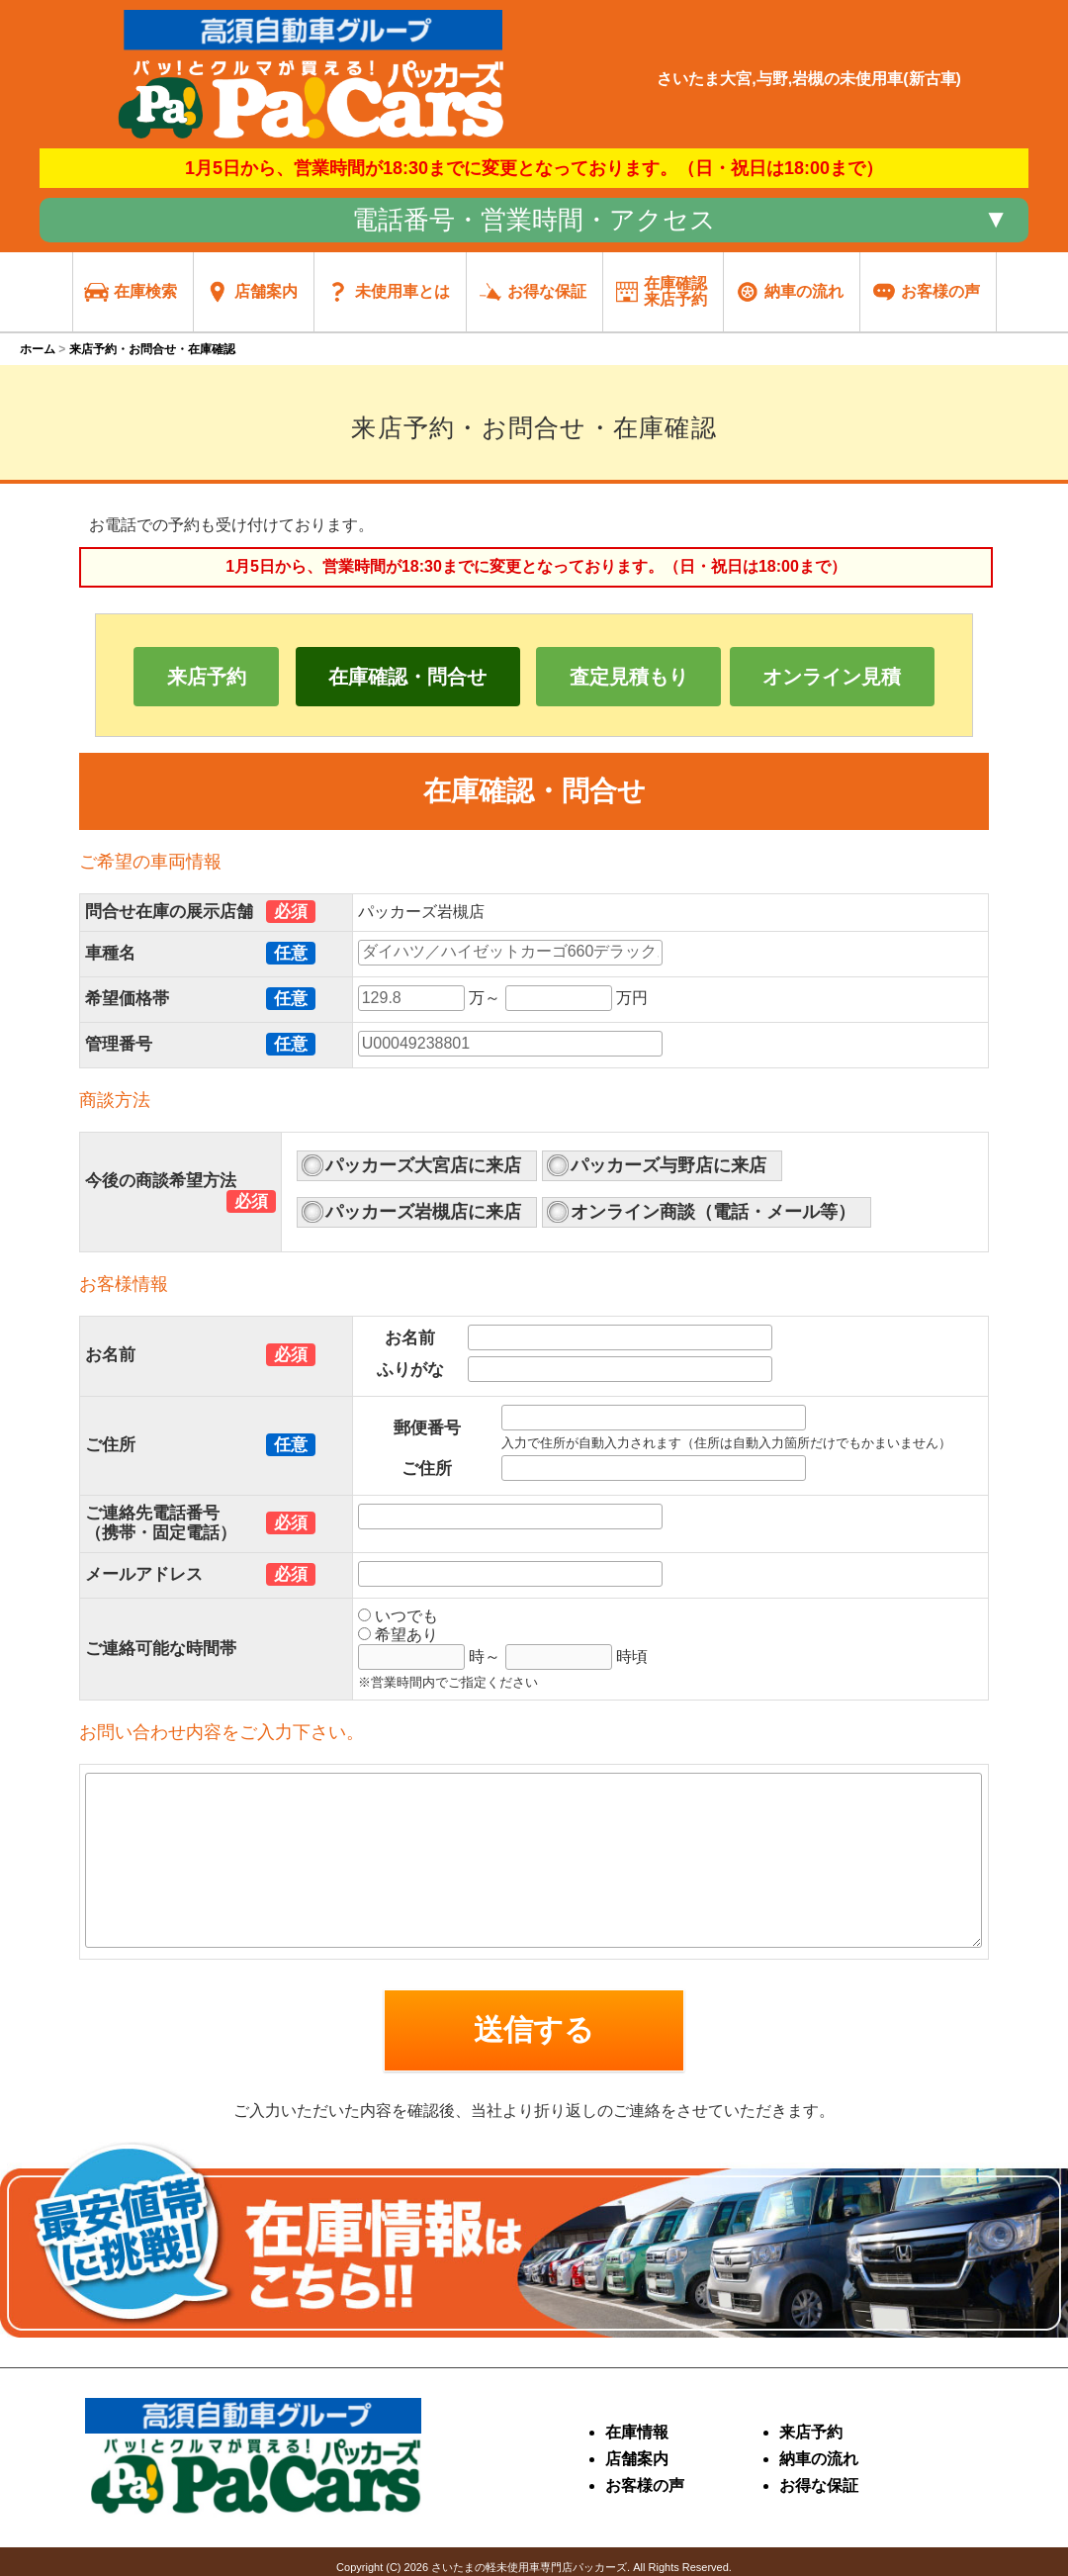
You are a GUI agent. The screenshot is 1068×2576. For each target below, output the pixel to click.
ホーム (37, 349)
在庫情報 (636, 2432)
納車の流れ (818, 2458)
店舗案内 (636, 2458)
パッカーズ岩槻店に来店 (423, 1212)
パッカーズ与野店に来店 (668, 1165)
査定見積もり (629, 677)
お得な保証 (818, 2485)
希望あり (398, 1634)
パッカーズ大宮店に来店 (423, 1165)
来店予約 (206, 677)
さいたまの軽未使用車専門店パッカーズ (529, 2567)
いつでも (398, 1616)
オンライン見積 (831, 677)
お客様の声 (644, 2485)
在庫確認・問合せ (407, 677)
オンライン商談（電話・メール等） (713, 1212)
